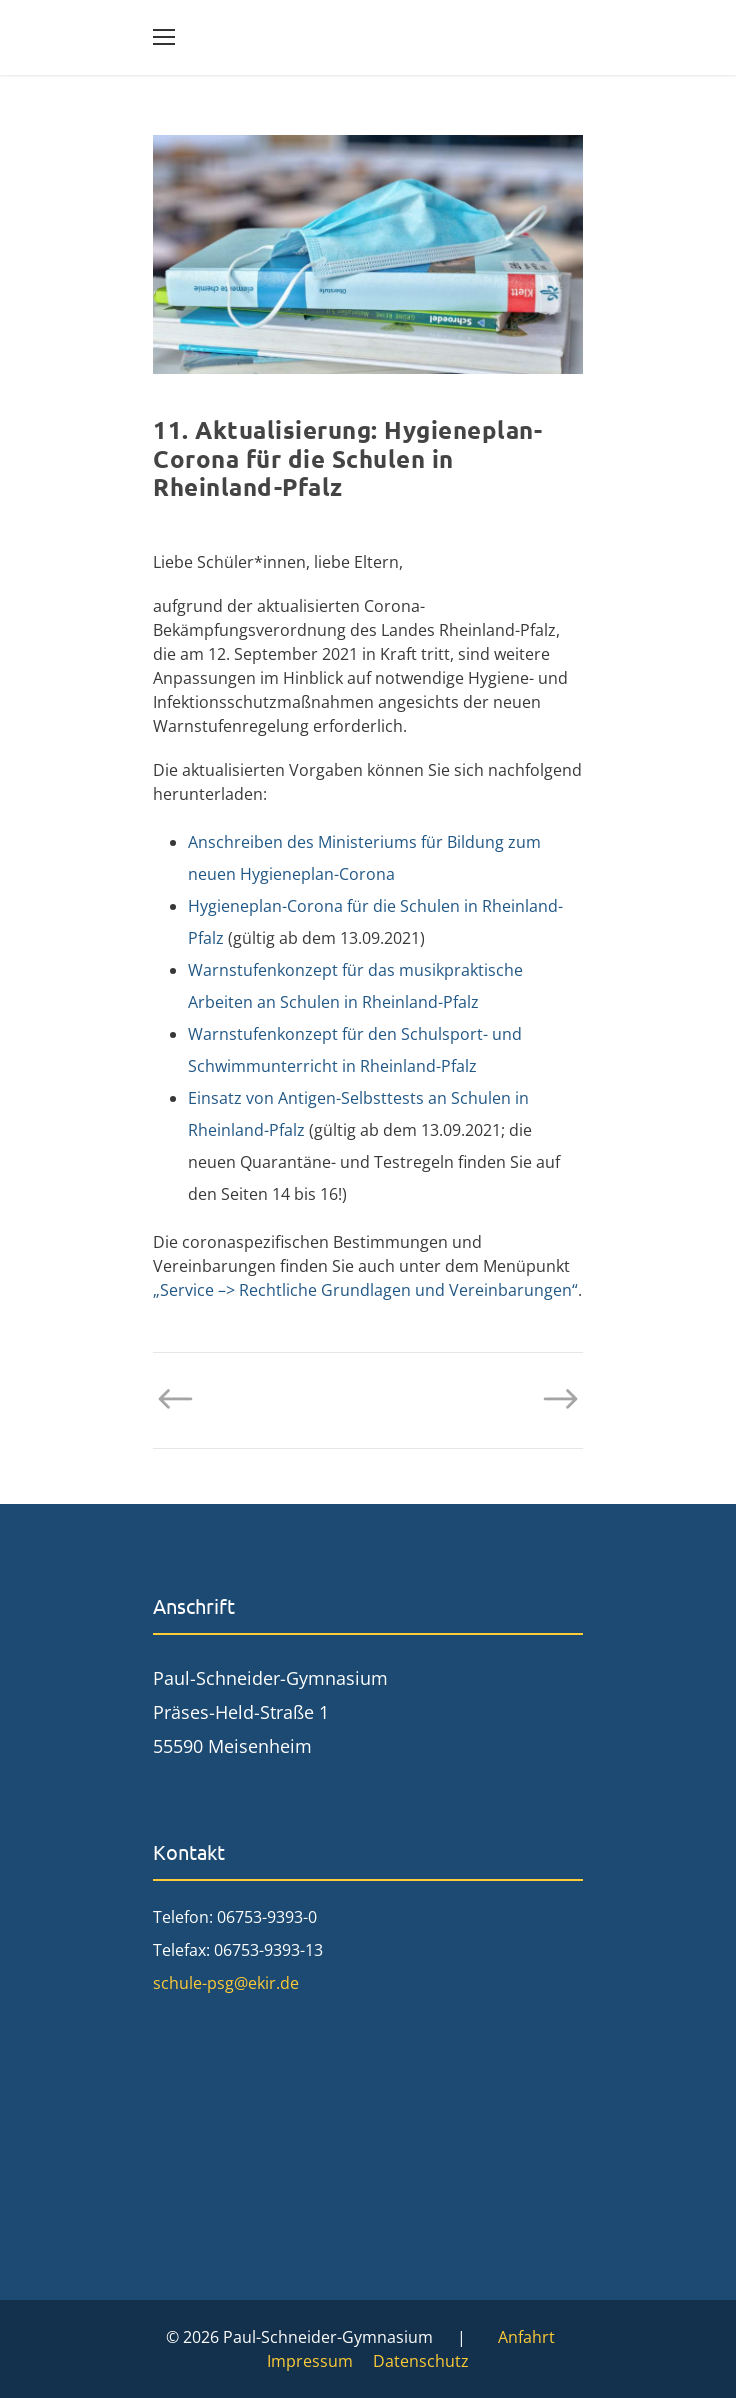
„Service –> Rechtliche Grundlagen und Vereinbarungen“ (365, 1290)
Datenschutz (421, 2361)
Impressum (310, 2361)
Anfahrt (526, 2337)
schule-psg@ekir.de (226, 1983)
